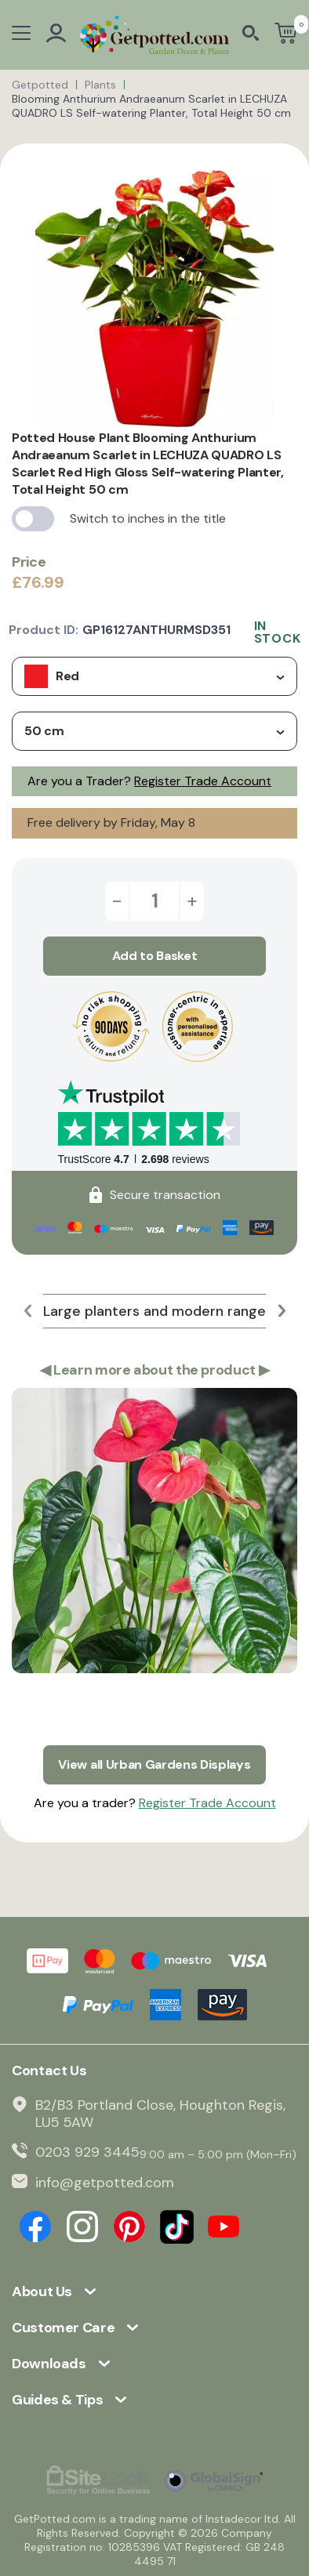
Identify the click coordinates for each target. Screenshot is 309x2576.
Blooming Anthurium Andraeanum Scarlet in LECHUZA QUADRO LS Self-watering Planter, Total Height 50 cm (151, 106)
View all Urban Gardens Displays (154, 1764)
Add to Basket (155, 955)
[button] (27, 1311)
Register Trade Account (202, 781)
